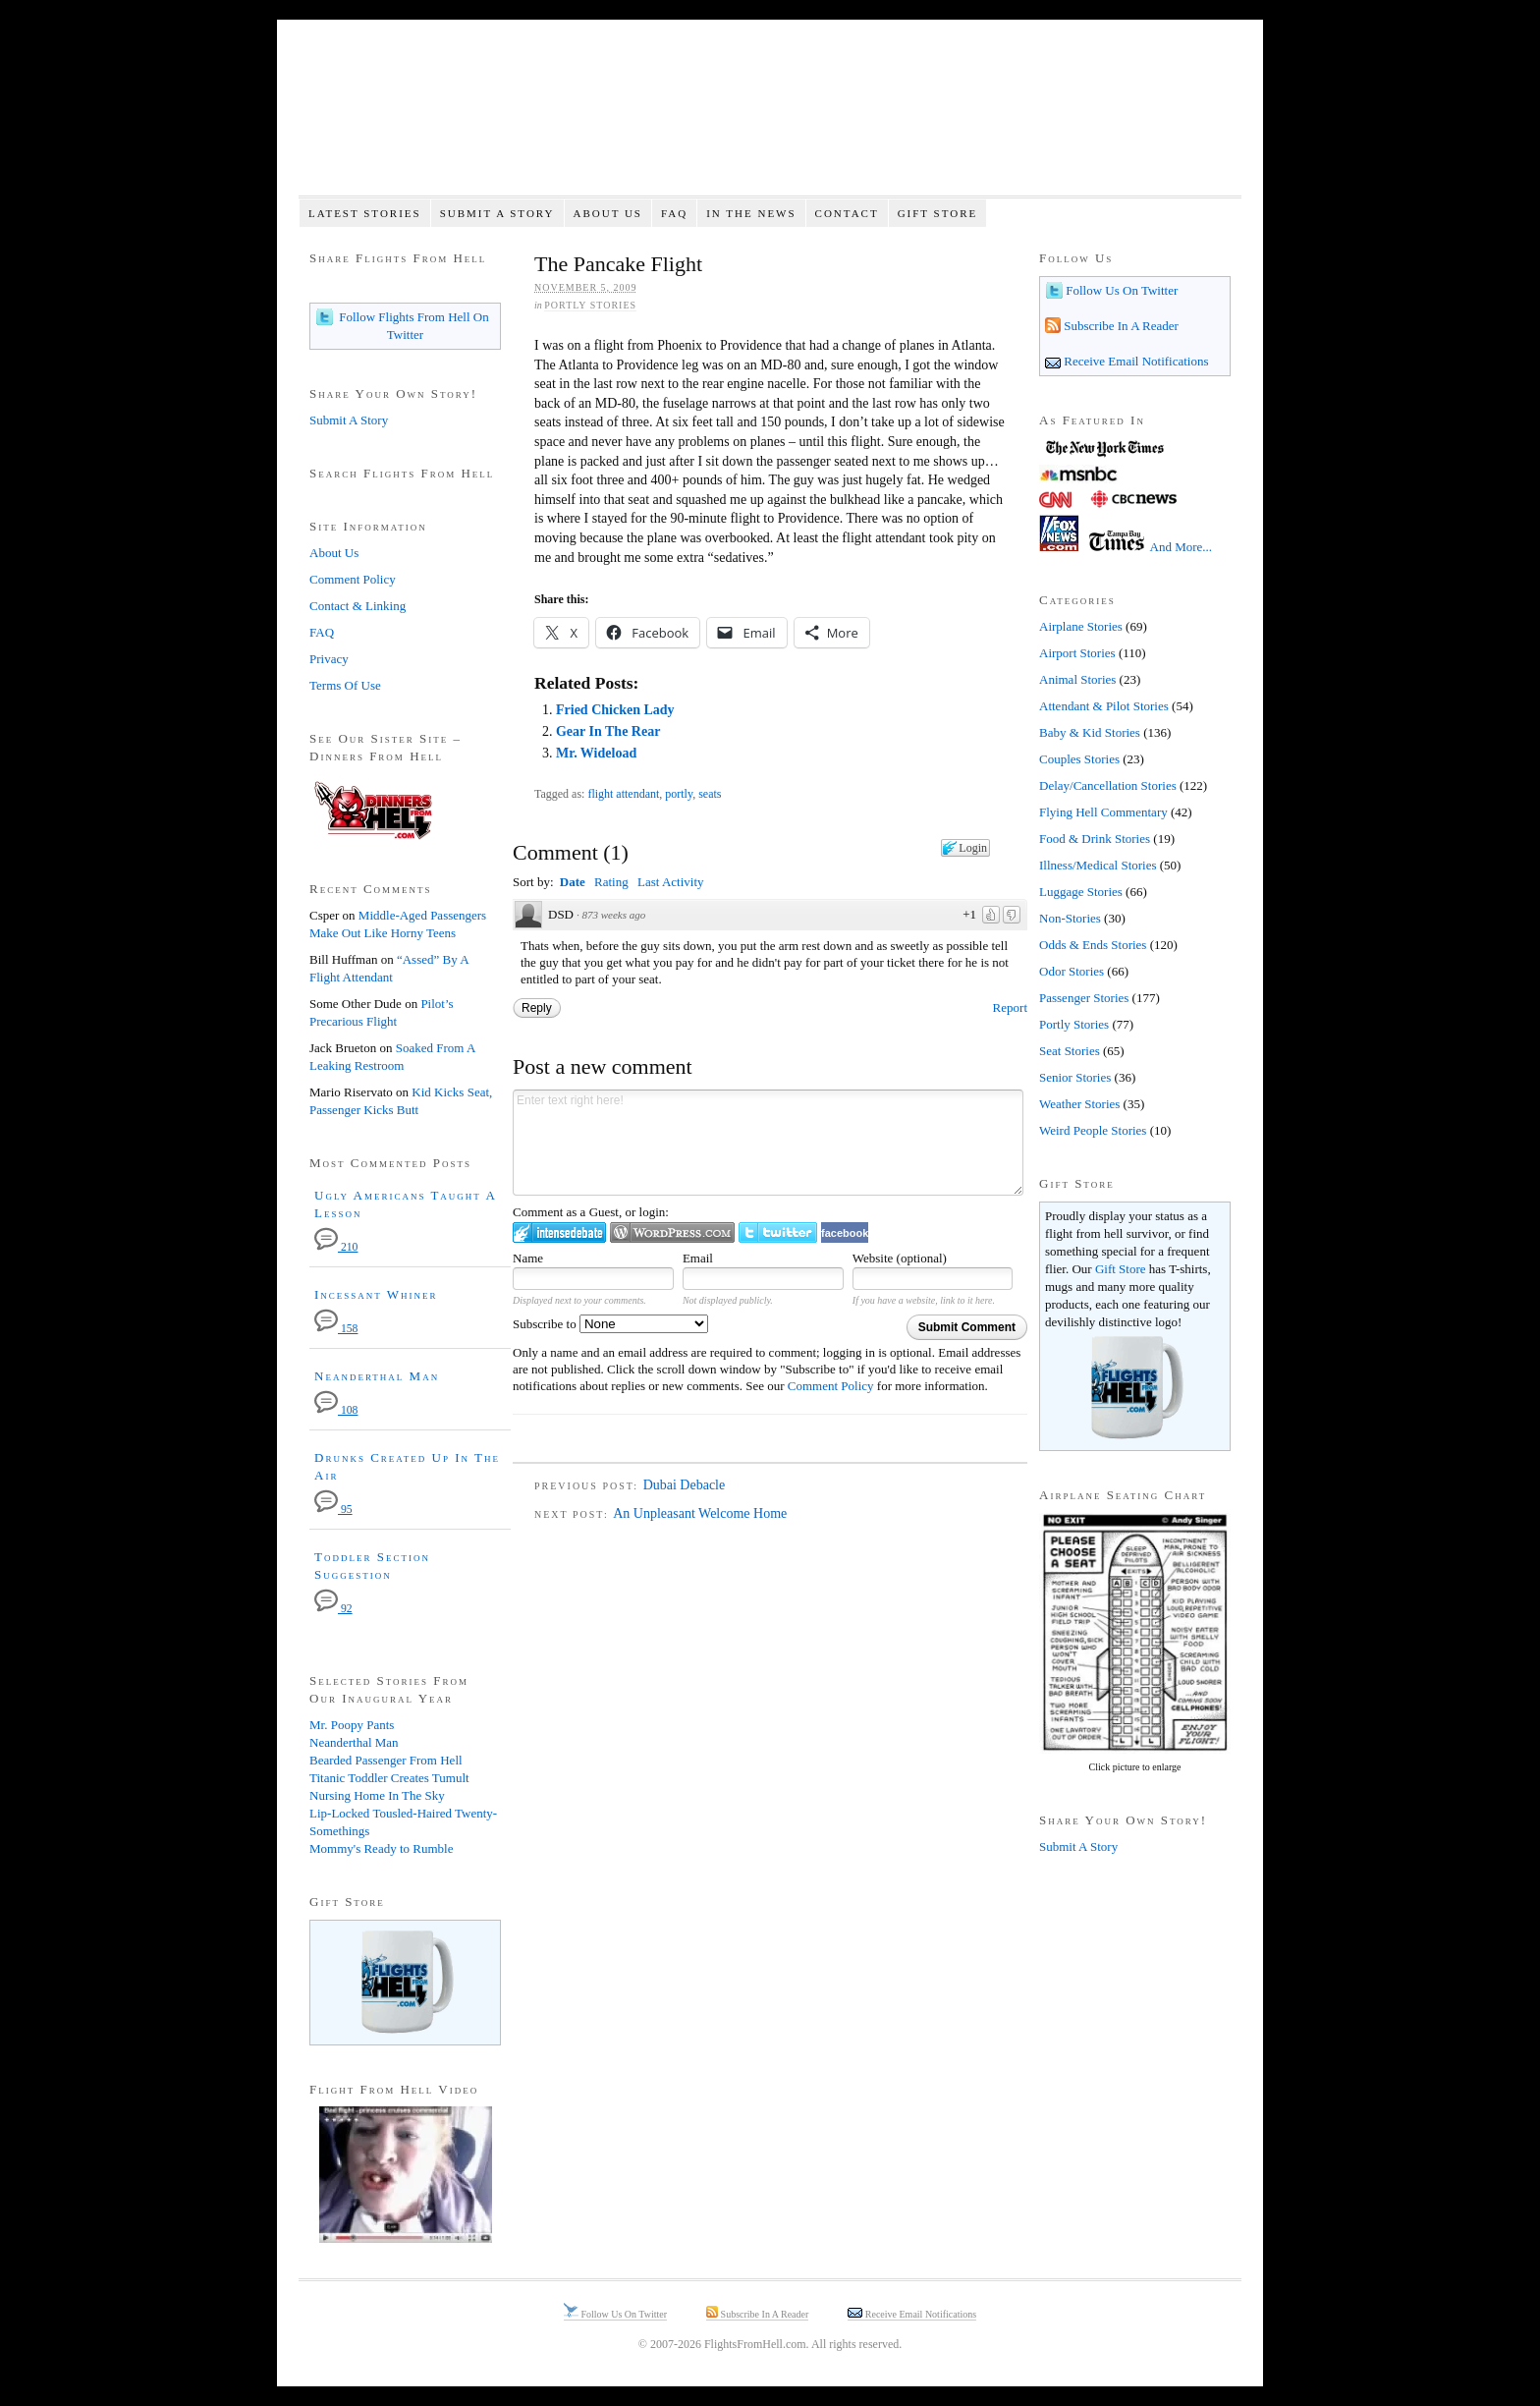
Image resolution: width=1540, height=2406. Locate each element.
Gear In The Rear (608, 731)
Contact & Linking (357, 605)
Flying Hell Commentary (1103, 812)
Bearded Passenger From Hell (386, 1760)
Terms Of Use (345, 685)
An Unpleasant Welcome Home (700, 1513)
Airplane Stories (1081, 626)
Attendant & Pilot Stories (1104, 706)
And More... (1181, 546)
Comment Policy (831, 1385)
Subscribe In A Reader (1120, 325)
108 (336, 1410)
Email (698, 1258)
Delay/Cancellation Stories (1108, 785)
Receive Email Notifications (1135, 361)
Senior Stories (1075, 1077)
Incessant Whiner (376, 1294)
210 (336, 1247)
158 (336, 1328)
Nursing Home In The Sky (377, 1795)
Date (572, 881)
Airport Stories (1077, 652)
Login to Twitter (778, 1232)
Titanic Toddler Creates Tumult (389, 1777)
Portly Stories (590, 305)
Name (528, 1258)
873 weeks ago (614, 915)
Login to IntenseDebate (559, 1232)
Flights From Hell (769, 118)
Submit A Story (497, 213)
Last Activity (670, 881)
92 (333, 1608)
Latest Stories (364, 213)
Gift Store (938, 213)
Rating (611, 881)
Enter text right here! (768, 1143)
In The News (751, 213)
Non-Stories (1070, 918)
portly (678, 794)
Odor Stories (1071, 971)
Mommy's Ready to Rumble (381, 1848)
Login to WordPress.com (672, 1232)
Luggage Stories (1081, 891)
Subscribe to (610, 1323)
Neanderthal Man (376, 1376)
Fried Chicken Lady (615, 709)
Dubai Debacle (684, 1485)
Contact (847, 213)
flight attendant (623, 794)
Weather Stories (1079, 1103)
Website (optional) (899, 1258)
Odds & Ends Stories (1092, 944)
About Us (607, 213)
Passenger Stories (1083, 997)
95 (333, 1509)
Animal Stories (1077, 679)
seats (709, 794)
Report (1010, 1007)
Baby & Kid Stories (1089, 732)
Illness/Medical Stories (1098, 865)
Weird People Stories (1092, 1130)
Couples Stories (1079, 759)
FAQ (674, 213)
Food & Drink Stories (1094, 838)
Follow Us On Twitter (1120, 290)
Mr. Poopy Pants (351, 1724)
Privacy (329, 658)
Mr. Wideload (596, 753)
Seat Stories (1069, 1050)
